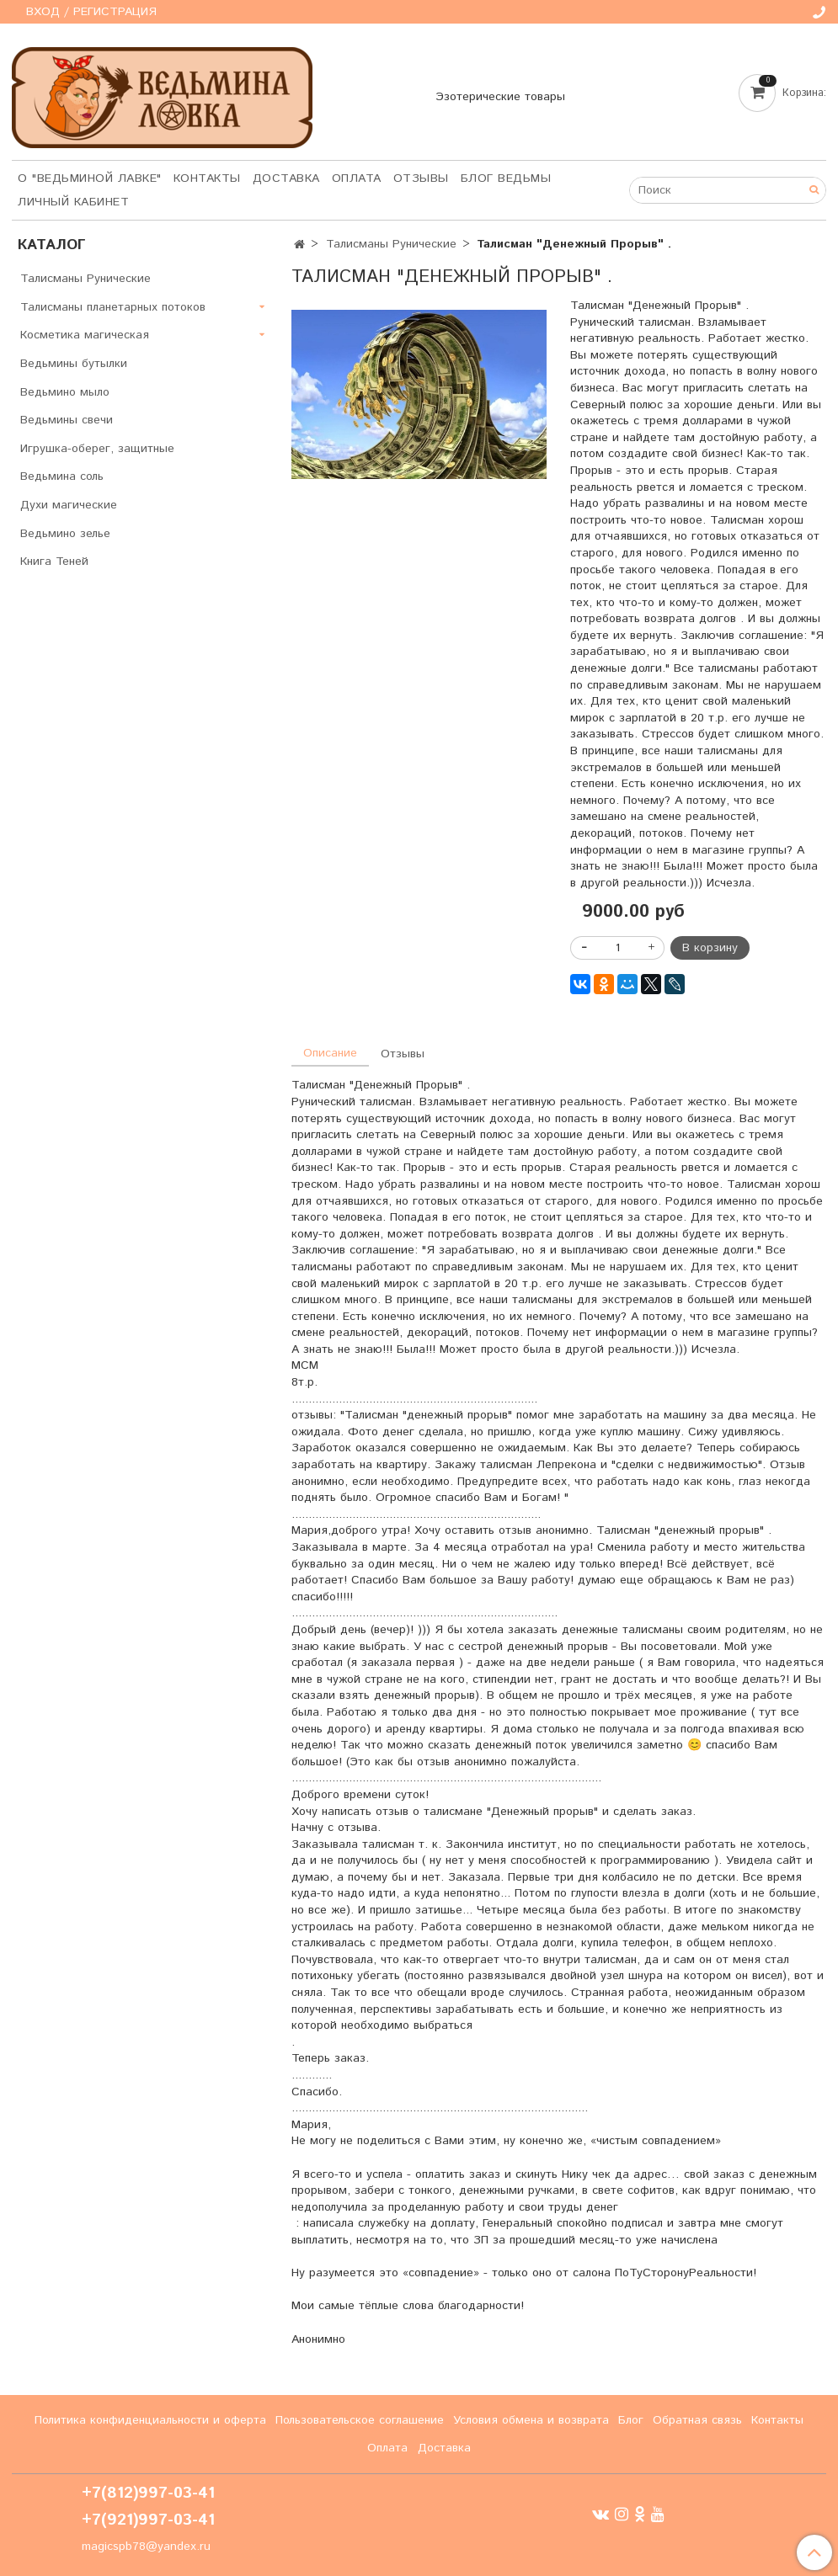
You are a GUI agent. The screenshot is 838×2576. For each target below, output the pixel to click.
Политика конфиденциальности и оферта (150, 2420)
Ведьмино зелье (65, 533)
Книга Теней (54, 561)
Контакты (207, 178)
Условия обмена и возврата (531, 2420)
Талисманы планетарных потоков (112, 307)
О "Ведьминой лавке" (90, 178)
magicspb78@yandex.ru (146, 2546)
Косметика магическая (84, 335)
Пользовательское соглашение (359, 2420)
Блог (630, 2420)
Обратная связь (697, 2420)
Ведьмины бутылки (73, 363)
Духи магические (68, 505)
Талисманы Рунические (391, 244)
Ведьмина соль (62, 476)
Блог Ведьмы (506, 178)
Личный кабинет (73, 202)
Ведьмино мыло (64, 392)
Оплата (357, 178)
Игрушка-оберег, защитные (97, 448)
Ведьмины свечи (66, 420)
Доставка (286, 178)
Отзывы (421, 178)
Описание (330, 1053)
